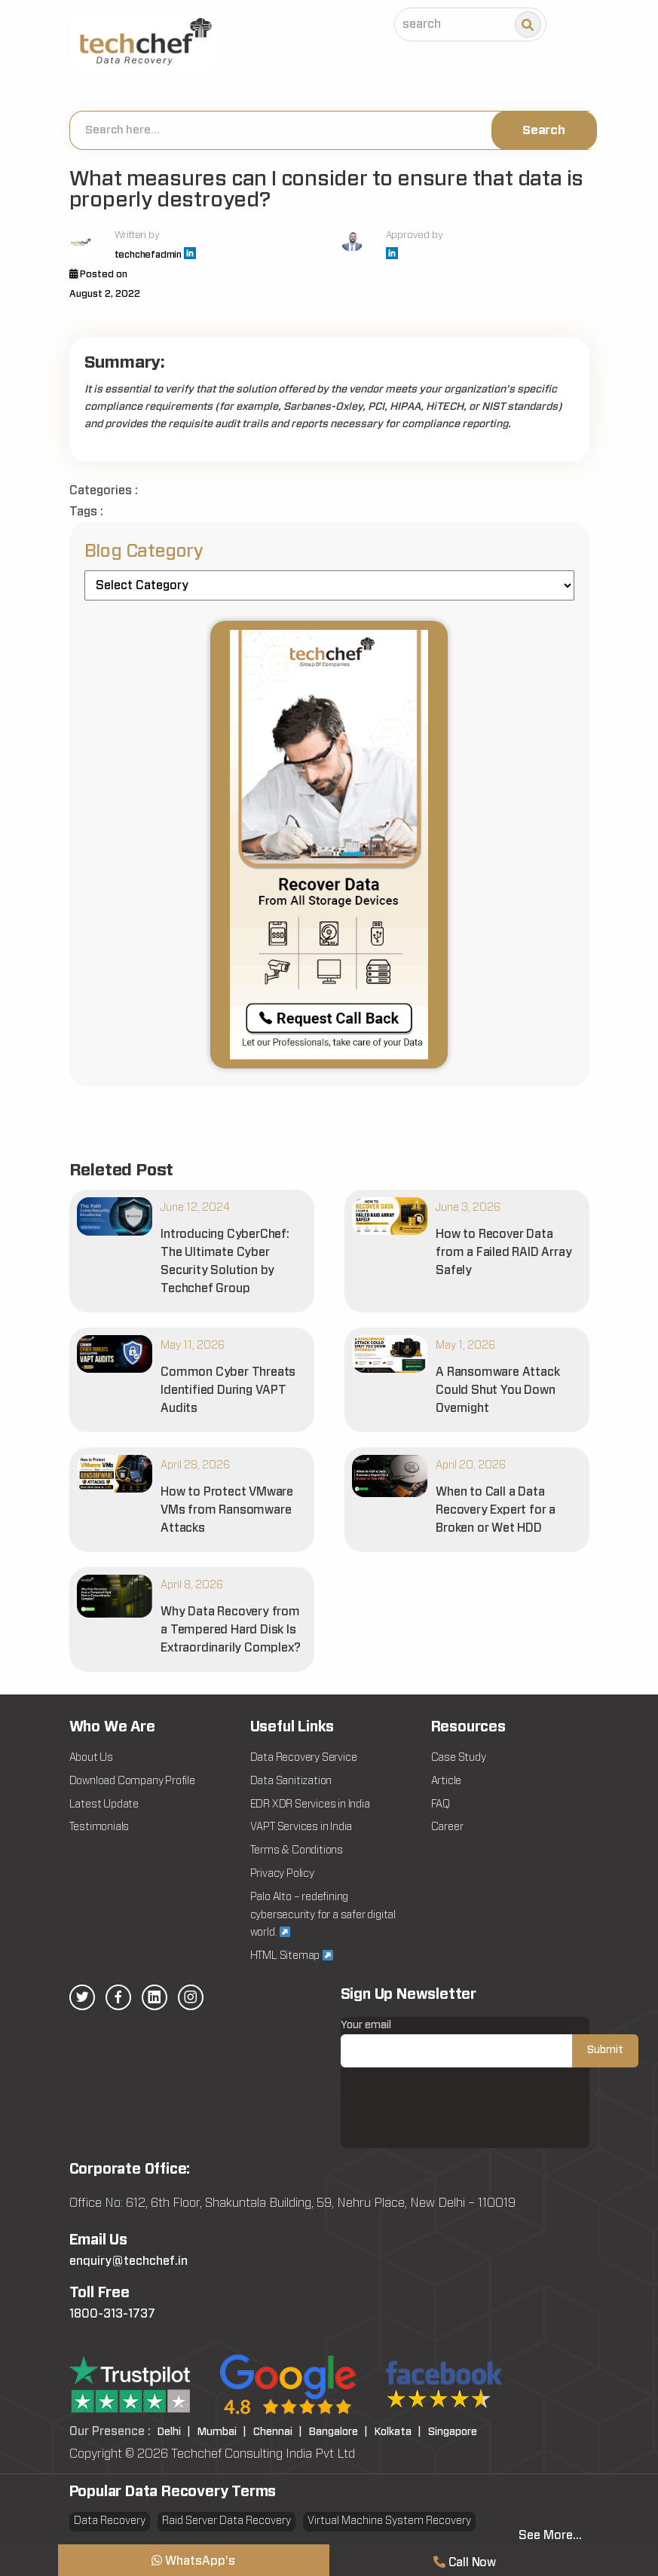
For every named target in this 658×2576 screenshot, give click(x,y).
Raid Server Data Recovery (226, 2521)
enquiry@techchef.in (128, 2261)
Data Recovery (109, 2521)
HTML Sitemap (291, 1956)
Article (446, 1781)
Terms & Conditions (296, 1850)
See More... (550, 2535)
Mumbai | (221, 2432)
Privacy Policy (282, 1874)
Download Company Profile (132, 1781)
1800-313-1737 (112, 2314)
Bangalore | (338, 2432)
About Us (91, 1757)
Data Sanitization (291, 1781)
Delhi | (174, 2432)
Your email (489, 2044)
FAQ (440, 1804)
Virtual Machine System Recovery (389, 2521)
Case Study (458, 1757)
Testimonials (99, 1827)
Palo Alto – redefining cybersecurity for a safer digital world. (323, 1915)
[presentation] (455, 2118)
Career (447, 1827)
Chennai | (277, 2432)
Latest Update (104, 1804)
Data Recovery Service (303, 1757)
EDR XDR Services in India (310, 1804)
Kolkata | (398, 2432)
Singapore (452, 2432)
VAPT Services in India (301, 1827)
